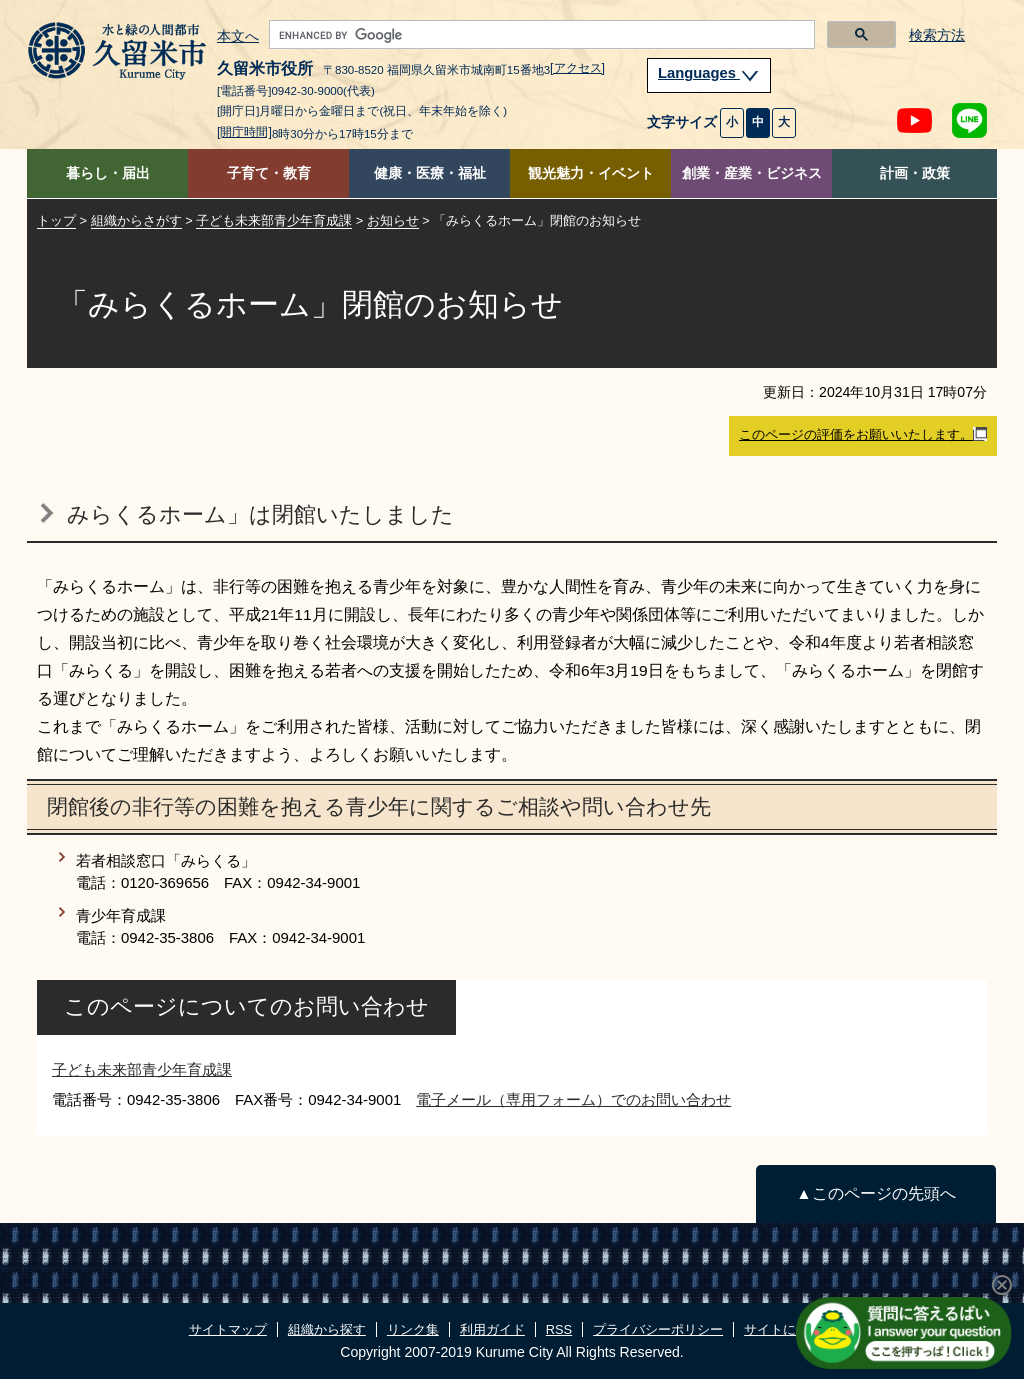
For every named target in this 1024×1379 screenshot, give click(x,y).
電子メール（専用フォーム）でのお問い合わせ (573, 1099)
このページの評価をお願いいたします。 (863, 435)
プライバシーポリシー (658, 1329)
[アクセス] (577, 68)
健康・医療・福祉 (430, 173)
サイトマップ (228, 1329)
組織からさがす (136, 220)
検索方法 (937, 35)
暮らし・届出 (108, 173)
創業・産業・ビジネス (752, 173)
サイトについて (789, 1329)
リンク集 (413, 1329)
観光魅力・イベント (591, 173)
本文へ (238, 37)
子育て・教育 (269, 173)
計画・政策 (915, 173)
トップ (56, 220)
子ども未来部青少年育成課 (274, 220)
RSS (559, 1329)
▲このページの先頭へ (875, 1193)
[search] (540, 35)
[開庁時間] (244, 132)
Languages (709, 73)
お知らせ (393, 220)
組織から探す (327, 1329)
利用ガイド (492, 1329)
